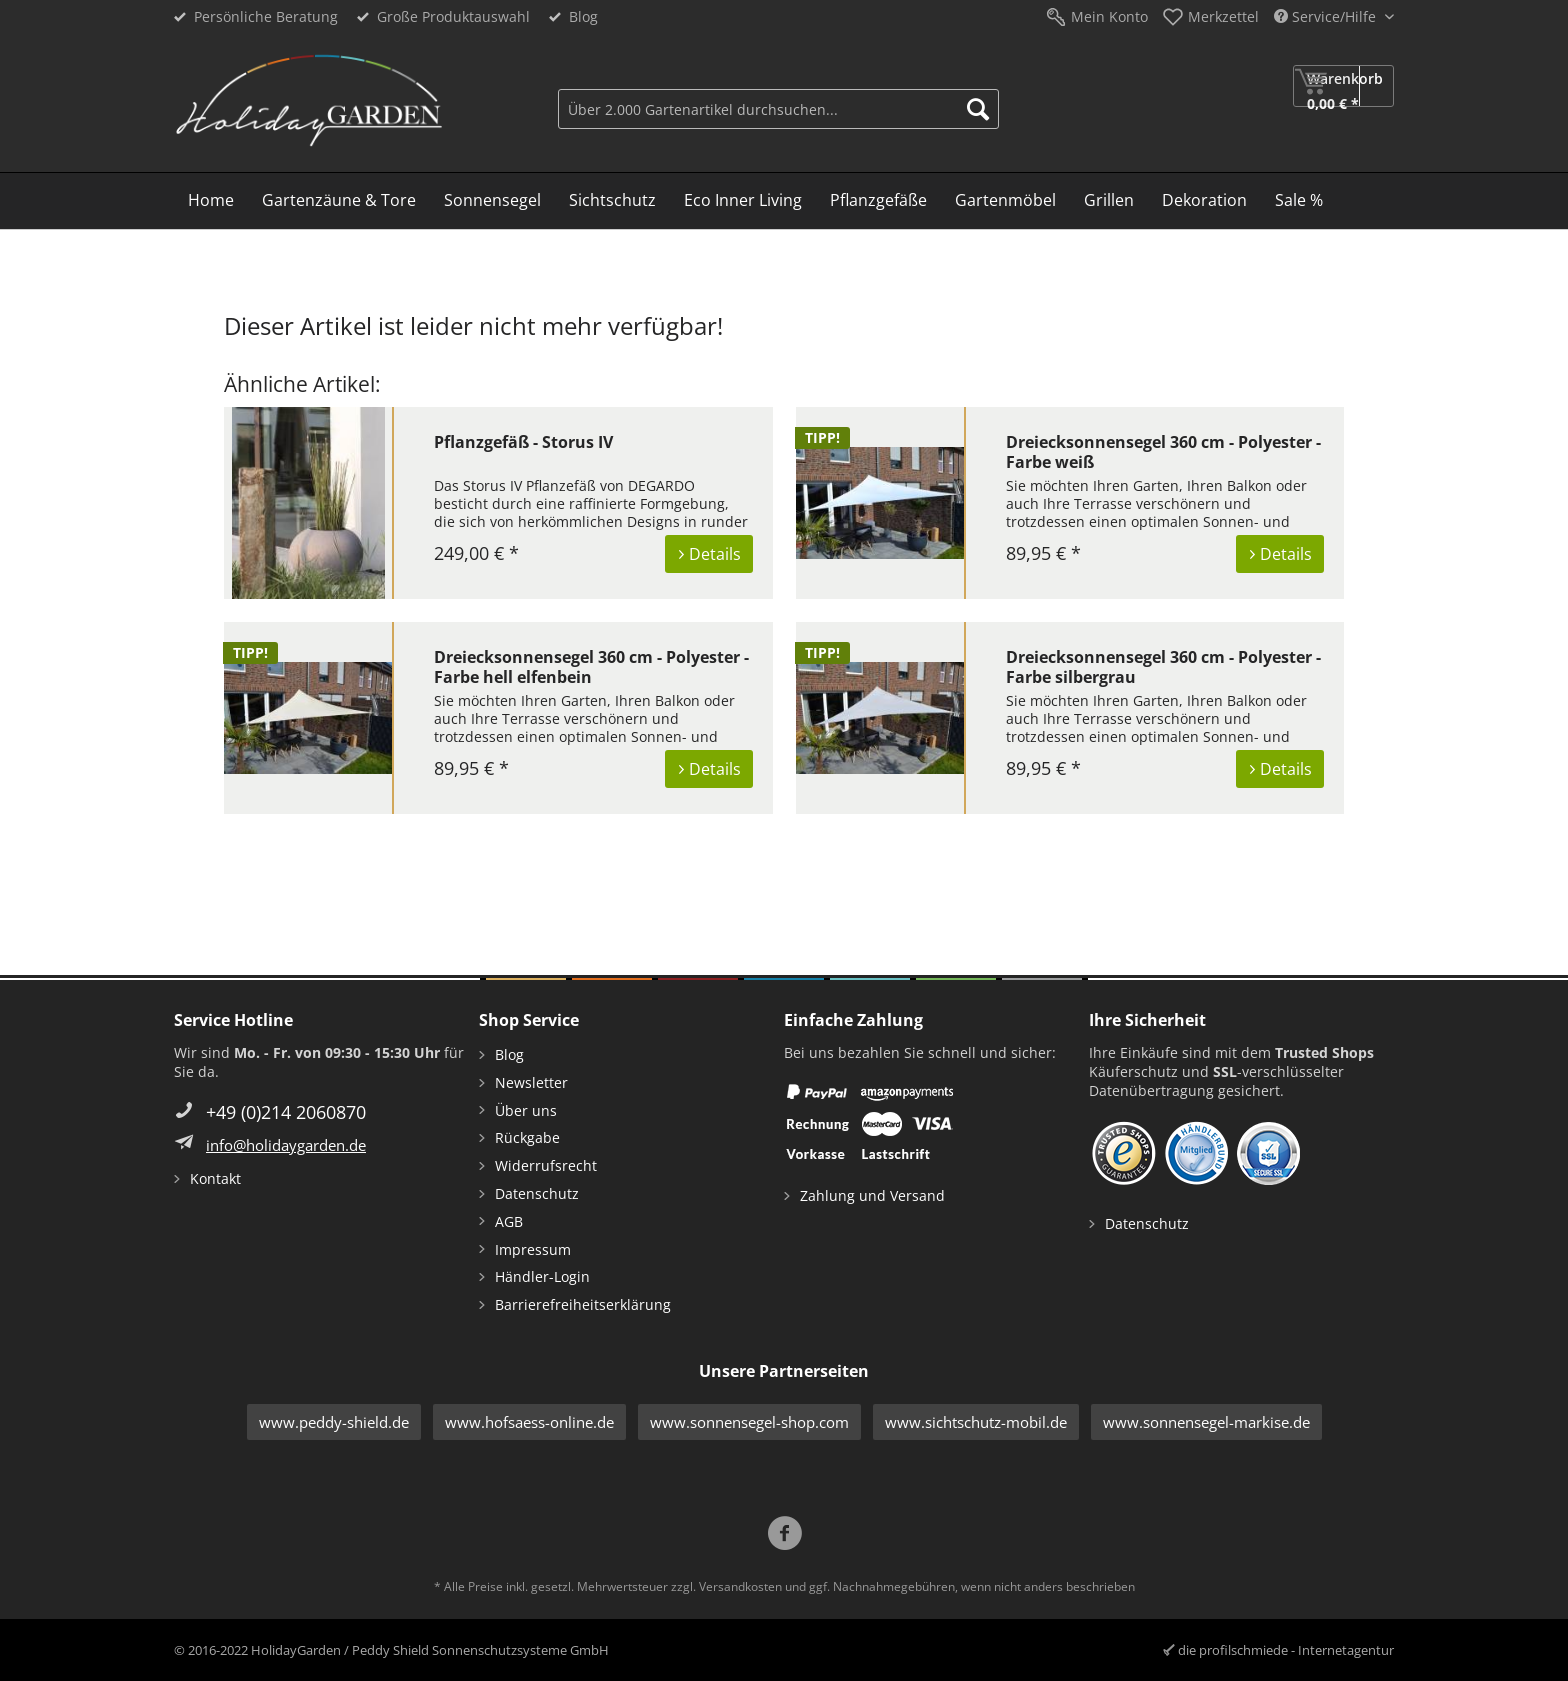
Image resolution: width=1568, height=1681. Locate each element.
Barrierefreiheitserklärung (583, 1304)
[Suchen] (978, 109)
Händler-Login (542, 1276)
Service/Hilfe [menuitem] (1327, 16)
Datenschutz (537, 1193)
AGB (509, 1221)
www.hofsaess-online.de (529, 1422)
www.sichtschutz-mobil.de (976, 1422)
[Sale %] (1299, 201)
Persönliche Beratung (266, 16)
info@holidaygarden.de (286, 1145)
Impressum (533, 1249)
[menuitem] (778, 106)
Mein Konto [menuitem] (1109, 16)
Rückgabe (527, 1137)
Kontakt (215, 1178)
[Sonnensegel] (492, 201)
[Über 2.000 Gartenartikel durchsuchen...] (778, 109)
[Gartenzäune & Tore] (339, 201)
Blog (583, 16)
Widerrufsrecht (546, 1165)
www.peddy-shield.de (334, 1422)
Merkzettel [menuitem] (1223, 16)
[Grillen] (1109, 201)
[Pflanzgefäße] (878, 201)
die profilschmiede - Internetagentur (1286, 1650)
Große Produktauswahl (453, 16)
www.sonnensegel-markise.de (1206, 1422)
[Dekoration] (1204, 201)
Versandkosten (740, 1586)
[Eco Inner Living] (743, 201)
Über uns (526, 1110)
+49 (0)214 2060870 (286, 1112)
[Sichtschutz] (612, 201)
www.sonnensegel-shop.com (749, 1422)
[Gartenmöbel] (1005, 201)
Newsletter (531, 1082)
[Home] (211, 201)
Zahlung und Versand (872, 1195)
